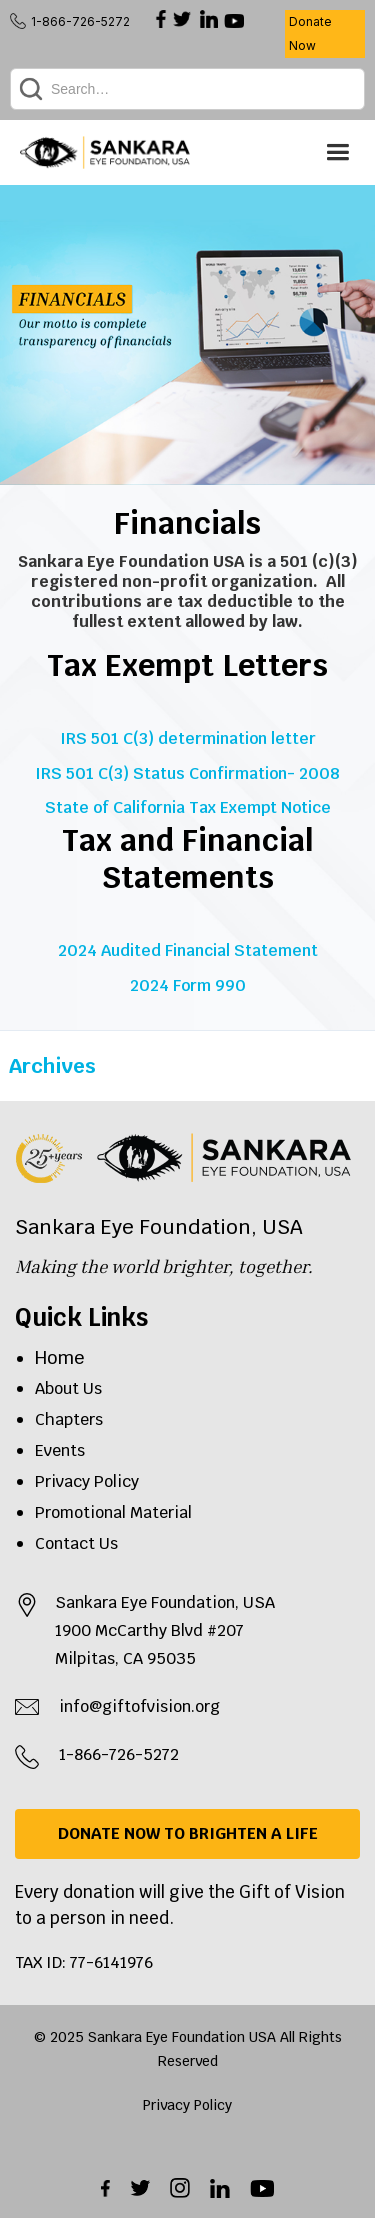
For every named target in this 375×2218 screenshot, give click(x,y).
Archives (52, 1066)
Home (59, 1357)
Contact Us (76, 1543)
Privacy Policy (87, 1481)
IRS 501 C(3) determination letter (188, 738)
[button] (337, 152)
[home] (105, 152)
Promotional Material (113, 1512)
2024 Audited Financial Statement (188, 950)
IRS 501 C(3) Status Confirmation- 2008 (187, 771)
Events (60, 1450)
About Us (68, 1388)
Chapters (69, 1419)
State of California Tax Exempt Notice (188, 805)
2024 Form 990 (188, 983)
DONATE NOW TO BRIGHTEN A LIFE (188, 1833)
